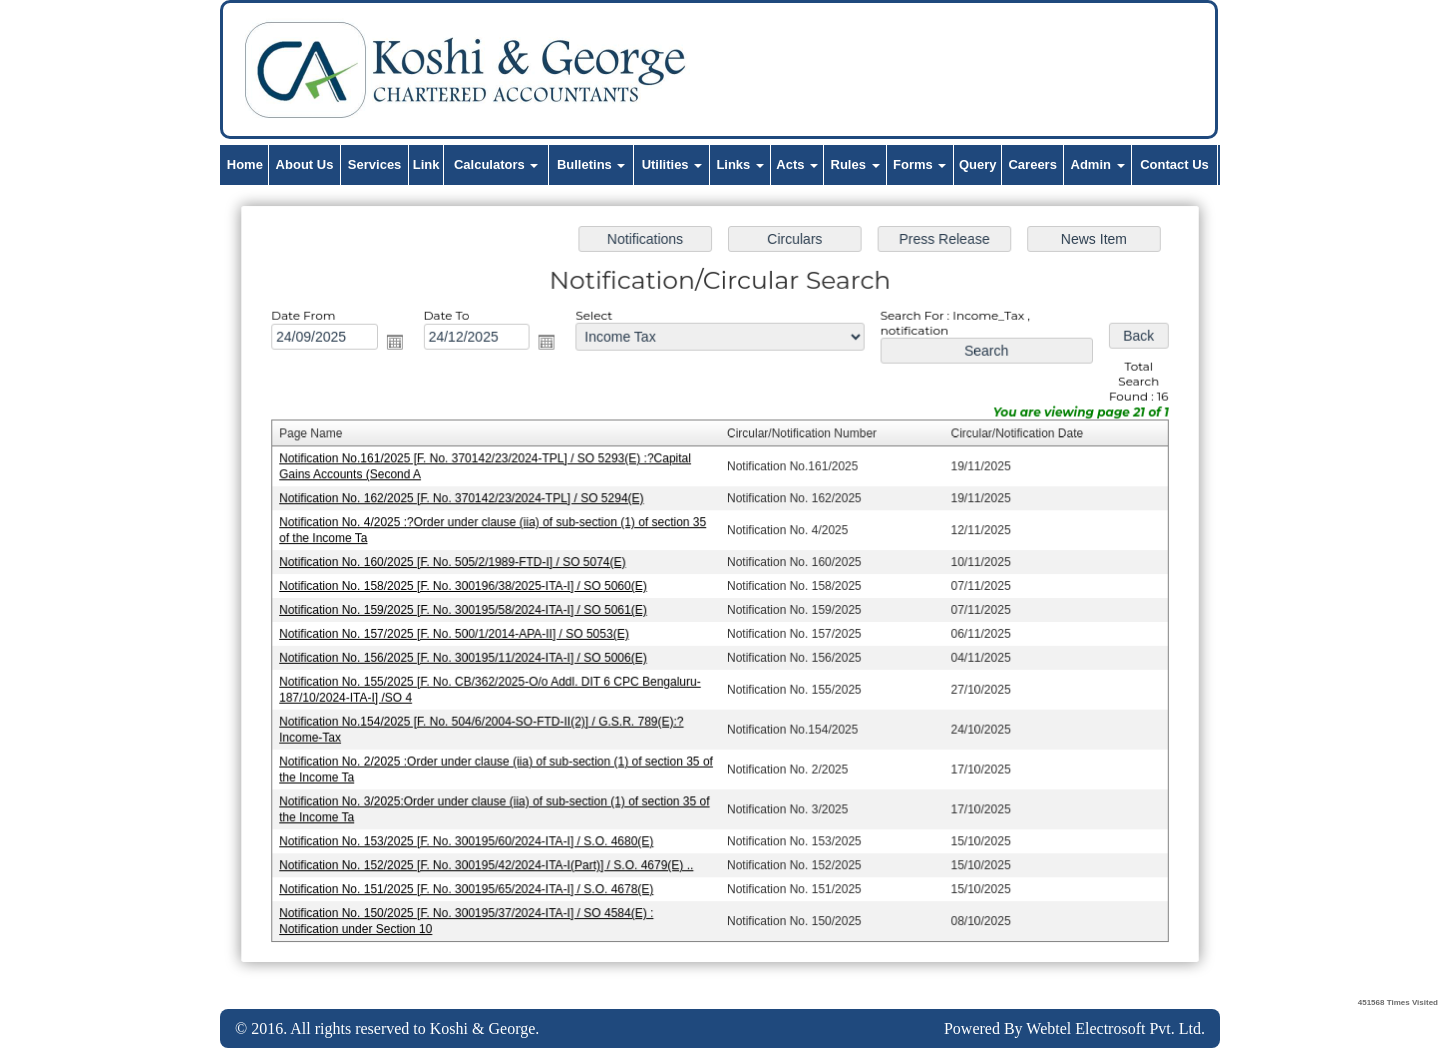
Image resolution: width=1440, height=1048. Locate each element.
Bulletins (591, 164)
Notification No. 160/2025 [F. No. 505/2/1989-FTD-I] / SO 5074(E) (458, 563)
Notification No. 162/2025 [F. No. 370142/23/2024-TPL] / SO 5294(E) (467, 500)
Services (375, 164)
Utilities (672, 164)
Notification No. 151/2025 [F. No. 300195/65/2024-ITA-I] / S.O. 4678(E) (472, 883)
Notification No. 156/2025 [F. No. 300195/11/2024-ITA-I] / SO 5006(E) (469, 656)
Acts (797, 164)
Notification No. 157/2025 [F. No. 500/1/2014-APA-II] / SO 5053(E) (460, 633)
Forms (919, 164)
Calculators (496, 164)
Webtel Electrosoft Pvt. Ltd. (1115, 1028)
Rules (855, 164)
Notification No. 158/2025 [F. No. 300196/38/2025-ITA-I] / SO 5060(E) (469, 586)
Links (740, 164)
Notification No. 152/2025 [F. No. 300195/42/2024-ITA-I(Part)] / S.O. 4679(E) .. (491, 859)
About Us (305, 164)
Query (978, 164)
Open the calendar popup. (401, 346)
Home (245, 164)
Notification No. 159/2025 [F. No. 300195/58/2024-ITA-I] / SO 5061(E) (469, 610)
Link (426, 164)
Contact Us (1174, 164)
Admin (1098, 164)
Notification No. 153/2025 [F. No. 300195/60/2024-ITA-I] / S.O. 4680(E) (472, 836)
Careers (1032, 164)
